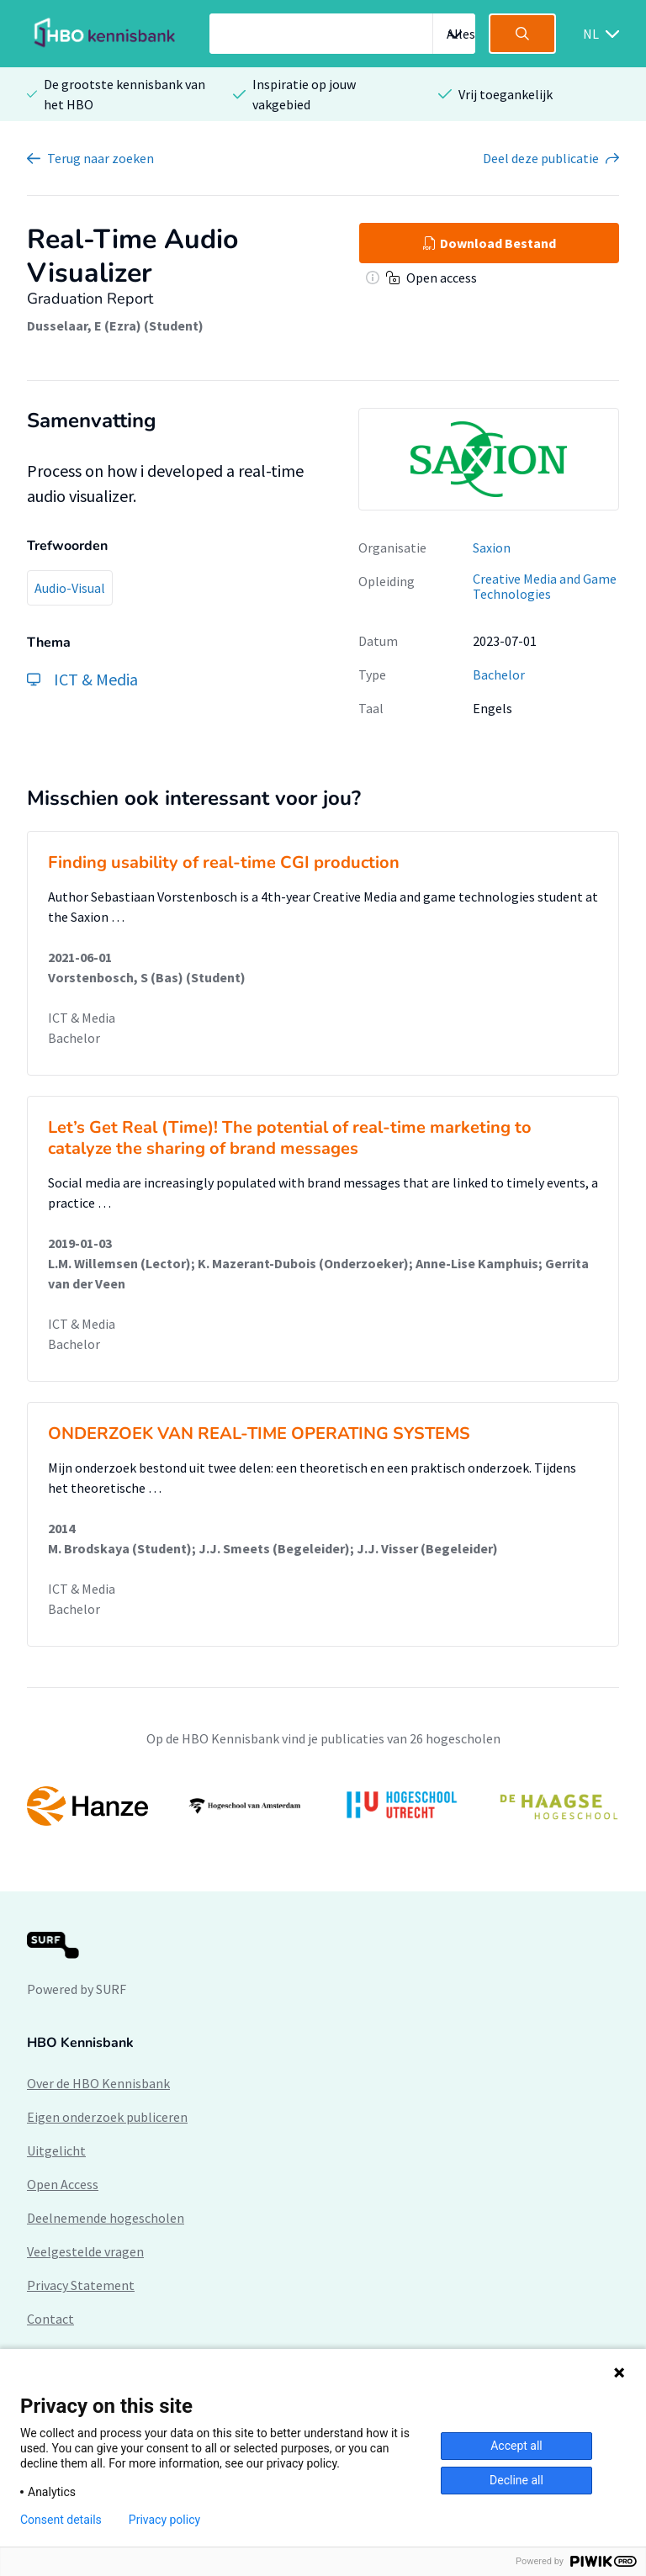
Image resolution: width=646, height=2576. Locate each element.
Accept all (516, 2445)
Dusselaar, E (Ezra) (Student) (115, 325)
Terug (100, 158)
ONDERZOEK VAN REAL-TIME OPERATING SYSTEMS (259, 1433)
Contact (50, 2318)
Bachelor (499, 674)
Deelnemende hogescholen (105, 2217)
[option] (323, 1805)
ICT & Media (81, 1017)
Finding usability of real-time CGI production (224, 862)
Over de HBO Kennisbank (98, 2083)
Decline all (516, 2480)
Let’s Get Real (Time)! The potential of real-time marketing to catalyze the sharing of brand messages (290, 1138)
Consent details (61, 2519)
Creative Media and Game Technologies (545, 586)
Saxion (492, 547)
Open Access (62, 2184)
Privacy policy (164, 2519)
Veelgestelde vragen (85, 2251)
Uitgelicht (56, 2150)
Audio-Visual (69, 587)
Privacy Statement (81, 2285)
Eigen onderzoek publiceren (107, 2116)
